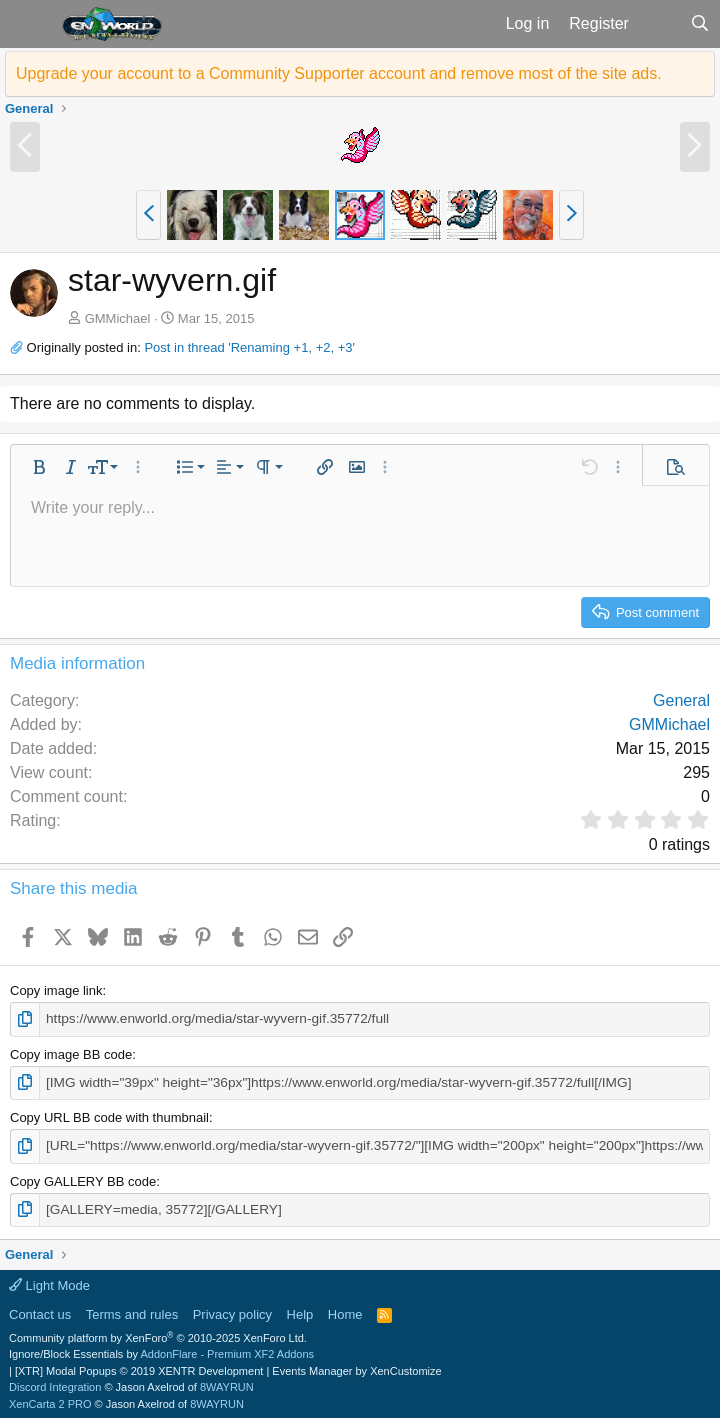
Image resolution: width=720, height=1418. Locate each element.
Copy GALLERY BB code (83, 1178)
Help (300, 1310)
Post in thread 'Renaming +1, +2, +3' (249, 347)
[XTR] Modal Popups (139, 1367)
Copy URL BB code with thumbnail (109, 1115)
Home (345, 1310)
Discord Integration (55, 1383)
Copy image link (56, 990)
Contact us (40, 1310)
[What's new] (659, 24)
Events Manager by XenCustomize (356, 1367)
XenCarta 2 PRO (50, 1400)
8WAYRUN (227, 1383)
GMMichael (118, 318)
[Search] (699, 24)
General (681, 700)
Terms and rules (132, 1310)
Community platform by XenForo (158, 1334)
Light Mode (49, 1281)
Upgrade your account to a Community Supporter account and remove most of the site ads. (339, 73)
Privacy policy (232, 1310)
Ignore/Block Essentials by (161, 1350)
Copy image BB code (71, 1053)
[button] (28, 24)
